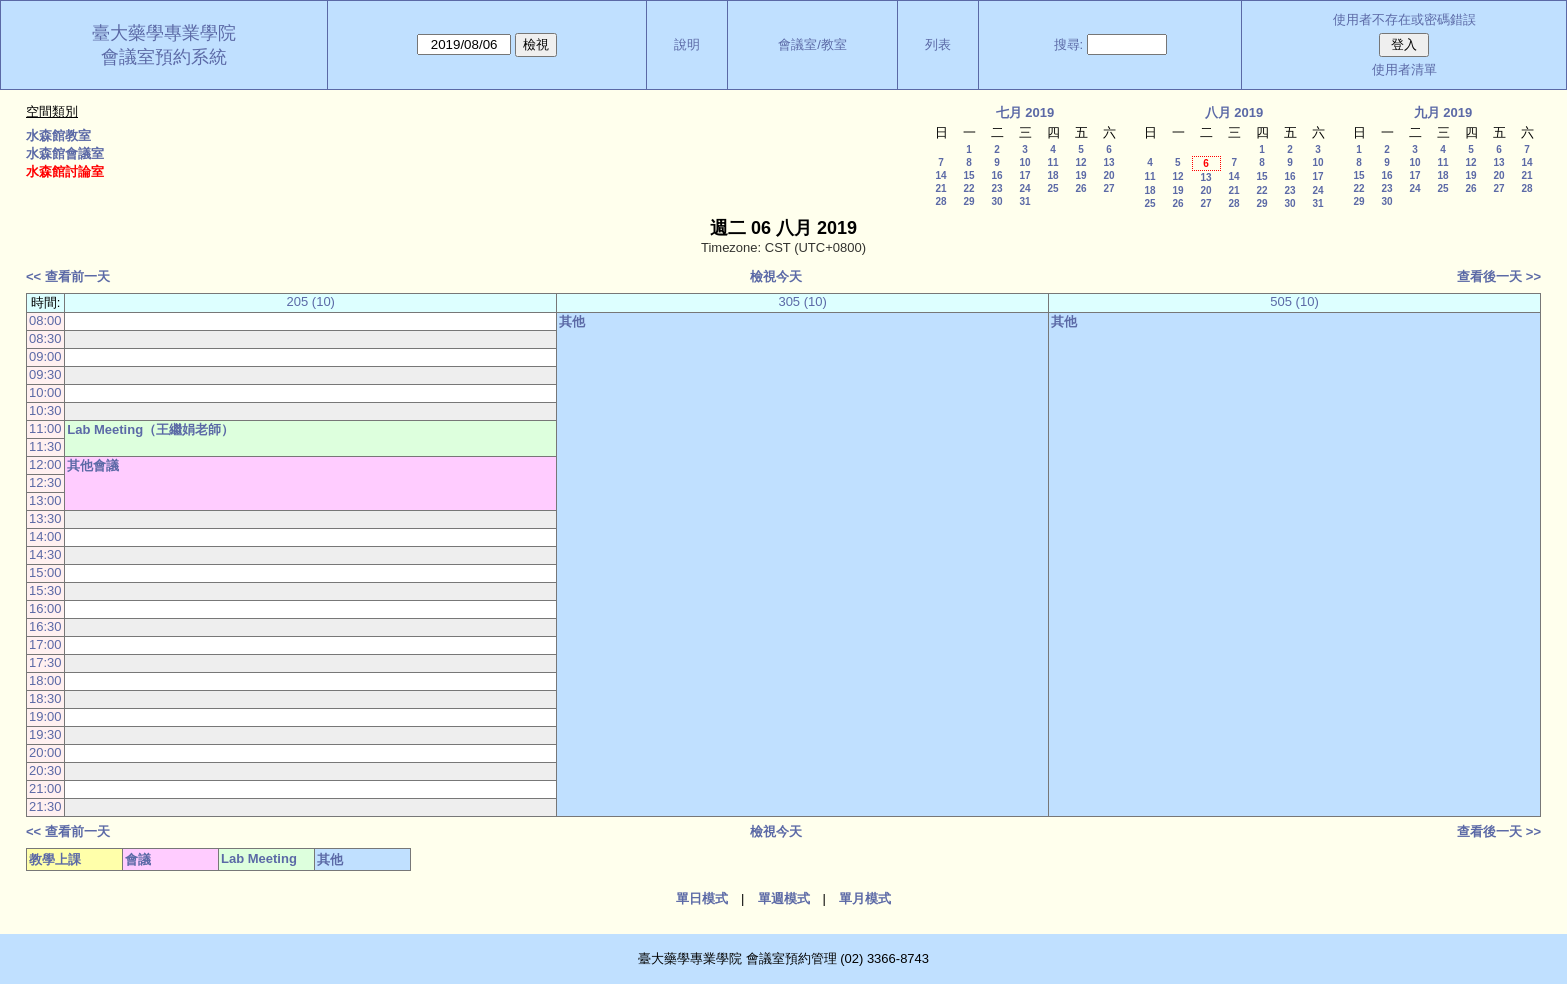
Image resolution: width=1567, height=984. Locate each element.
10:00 (45, 392)
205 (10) (311, 301)
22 (968, 188)
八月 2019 (1234, 112)
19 (1080, 175)
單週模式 (784, 898)
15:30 (45, 590)
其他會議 (93, 465)
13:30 (45, 518)
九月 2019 (1443, 112)
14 (940, 175)
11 (1052, 162)
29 (968, 201)
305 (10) (802, 301)
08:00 (45, 320)
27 (1108, 188)
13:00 (45, 500)
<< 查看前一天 (68, 276)
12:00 (45, 464)
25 (1052, 188)
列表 (938, 44)
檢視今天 (776, 276)
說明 (687, 44)
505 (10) (1294, 301)
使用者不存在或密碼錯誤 (1404, 19)
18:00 (45, 680)
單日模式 (702, 898)
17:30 (45, 662)
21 (940, 188)
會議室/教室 (812, 44)
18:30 (45, 698)
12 (1080, 162)
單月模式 (865, 898)
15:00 (45, 572)
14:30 (45, 554)
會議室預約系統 (164, 57)
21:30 (45, 806)
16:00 (45, 608)
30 (996, 201)
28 (940, 201)
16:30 (45, 626)
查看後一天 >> (1499, 276)
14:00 (45, 536)
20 (1108, 175)
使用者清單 (1404, 69)
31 (1024, 201)
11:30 (45, 446)
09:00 (45, 356)
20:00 (45, 752)
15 (968, 175)
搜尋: (1069, 44)
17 (1024, 175)
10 (1024, 162)
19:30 (45, 734)
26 (1080, 188)
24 (1024, 188)
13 (1108, 162)
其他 (572, 321)
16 (996, 175)
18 (1052, 175)
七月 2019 (1025, 112)
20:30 (45, 770)
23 (996, 188)
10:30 (45, 410)
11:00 (45, 428)
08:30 (45, 338)
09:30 (45, 374)
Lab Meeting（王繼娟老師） (150, 429)
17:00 (45, 644)
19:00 (45, 716)
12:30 (45, 482)
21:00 (45, 788)
